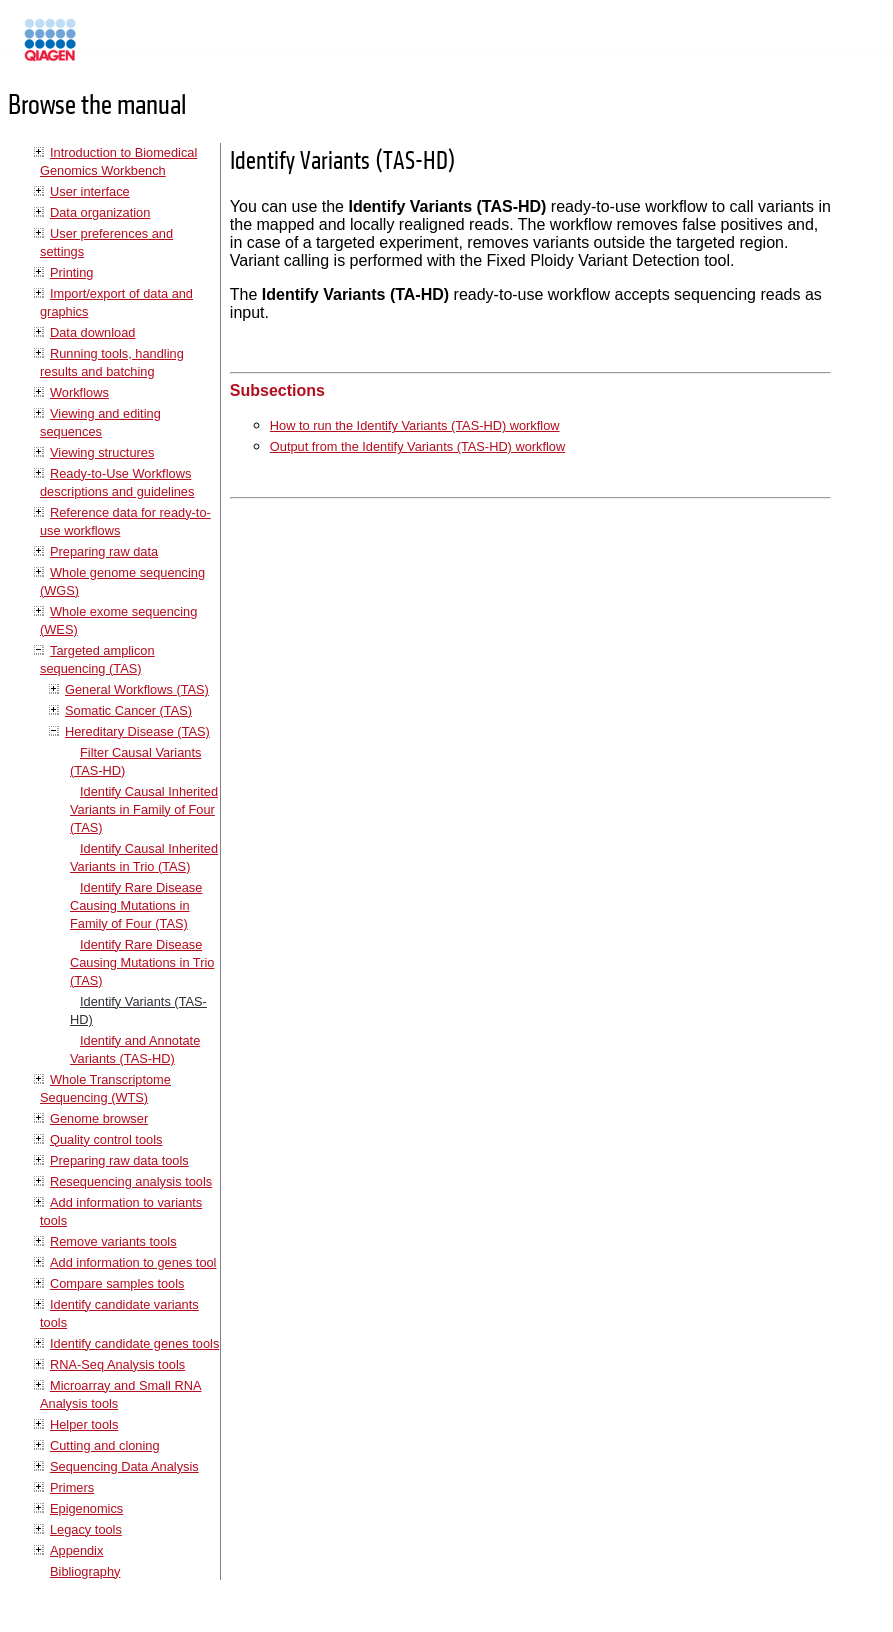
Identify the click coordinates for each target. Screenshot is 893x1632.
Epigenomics (86, 1508)
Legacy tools (86, 1529)
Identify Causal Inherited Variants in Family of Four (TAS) (144, 809)
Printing (71, 272)
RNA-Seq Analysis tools (117, 1364)
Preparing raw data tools (119, 1160)
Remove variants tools (113, 1241)
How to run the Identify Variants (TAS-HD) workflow (415, 425)
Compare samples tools (117, 1283)
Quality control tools (106, 1139)
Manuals (104, 48)
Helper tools (84, 1424)
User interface (90, 191)
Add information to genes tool (133, 1262)
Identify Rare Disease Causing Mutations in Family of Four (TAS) (136, 905)
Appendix (76, 1550)
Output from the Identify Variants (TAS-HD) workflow (417, 446)
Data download (92, 332)
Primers (72, 1487)
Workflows (79, 392)
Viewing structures (102, 452)
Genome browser (99, 1118)
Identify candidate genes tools (134, 1343)
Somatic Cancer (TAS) (128, 710)
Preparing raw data (104, 551)
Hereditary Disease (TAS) (137, 731)
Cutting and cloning (105, 1445)
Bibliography (85, 1571)
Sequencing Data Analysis (124, 1466)
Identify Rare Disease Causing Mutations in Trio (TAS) (142, 962)
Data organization (100, 212)
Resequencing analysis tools (131, 1181)
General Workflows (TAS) (137, 689)
